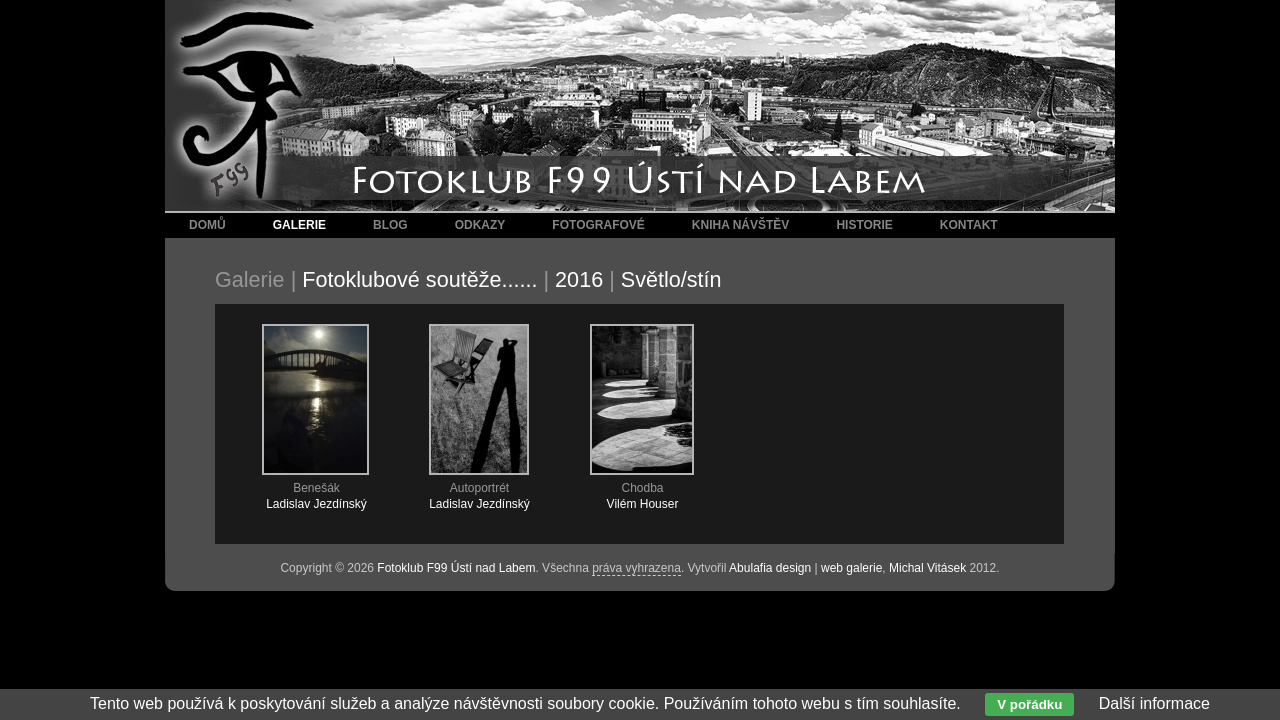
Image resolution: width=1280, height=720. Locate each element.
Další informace (1154, 703)
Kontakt (969, 225)
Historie (864, 225)
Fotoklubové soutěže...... (419, 279)
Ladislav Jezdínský (316, 504)
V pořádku (1029, 704)
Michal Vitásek (927, 568)
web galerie (851, 568)
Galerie (299, 225)
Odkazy (480, 225)
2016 (579, 279)
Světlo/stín (671, 279)
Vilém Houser (643, 504)
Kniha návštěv (741, 225)
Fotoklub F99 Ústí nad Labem (456, 568)
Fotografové (598, 225)
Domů (207, 225)
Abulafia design (770, 568)
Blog (390, 225)
